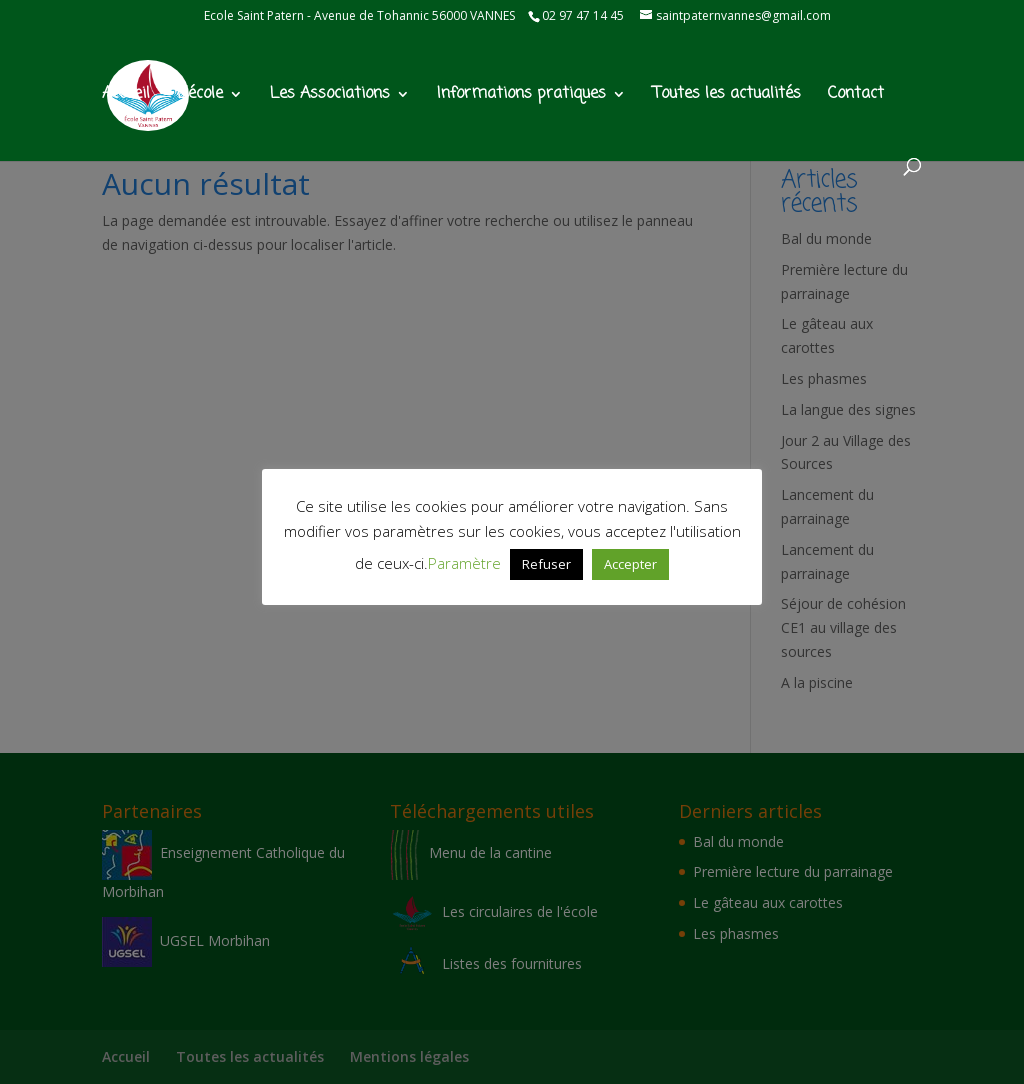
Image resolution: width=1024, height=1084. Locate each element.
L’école (200, 96)
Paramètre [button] (464, 563)
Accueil (126, 96)
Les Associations (330, 96)
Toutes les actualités (727, 96)
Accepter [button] (630, 564)
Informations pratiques (521, 96)
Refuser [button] (546, 564)
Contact (856, 96)
